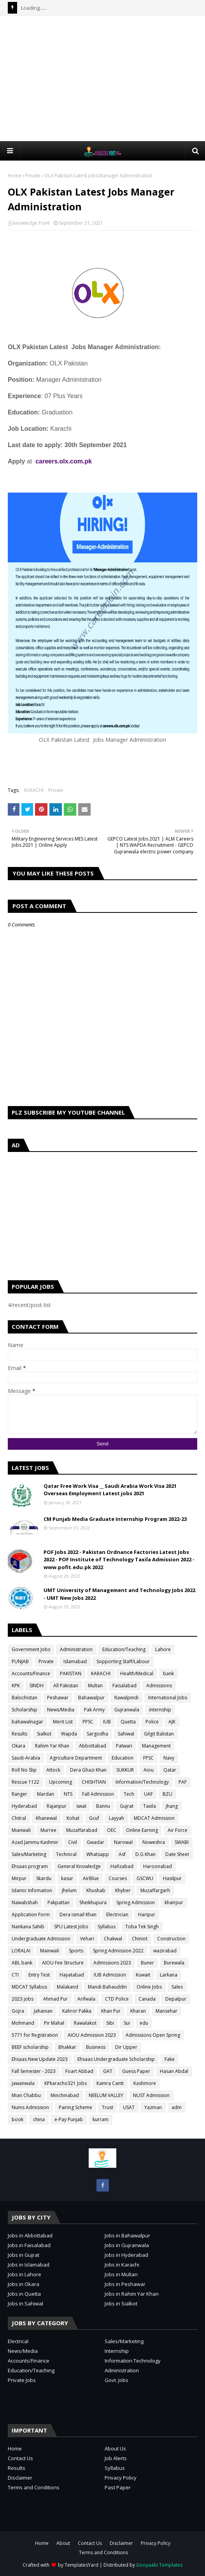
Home (14, 175)
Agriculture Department (76, 1758)
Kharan (138, 2011)
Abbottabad (92, 1745)
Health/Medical (136, 1673)
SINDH (37, 1685)
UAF (148, 1794)
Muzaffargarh (155, 1890)
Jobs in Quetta (24, 2293)
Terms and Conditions (34, 2487)
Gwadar (95, 1842)
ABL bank (22, 1962)
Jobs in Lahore (24, 2274)
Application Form (31, 1914)
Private (32, 175)
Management (156, 1745)
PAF (183, 1782)
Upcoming (60, 1782)
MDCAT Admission (154, 1818)
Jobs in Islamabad (28, 2264)
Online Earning (142, 1830)
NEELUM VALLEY (106, 2095)
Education (122, 1758)
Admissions (159, 1685)
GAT (107, 2071)
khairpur (174, 1902)
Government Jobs (31, 1649)
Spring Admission (135, 1902)
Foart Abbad (79, 2071)
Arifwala (86, 1999)
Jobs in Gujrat (23, 2254)
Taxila (149, 1806)
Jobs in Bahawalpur (127, 2235)
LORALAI (21, 1950)
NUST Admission (151, 2095)
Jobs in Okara (23, 2284)
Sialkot (44, 1733)
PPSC (87, 1721)
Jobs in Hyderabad (126, 2254)
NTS (68, 1794)
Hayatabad (72, 1974)
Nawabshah (25, 1902)
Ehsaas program (30, 1866)
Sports (76, 1950)
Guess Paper (136, 2071)
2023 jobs (22, 1999)
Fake (170, 2059)
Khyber (123, 1890)
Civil (72, 1842)
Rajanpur (57, 1806)
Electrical (18, 2341)
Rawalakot (85, 2023)
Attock (53, 1770)
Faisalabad (124, 1685)
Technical (66, 1854)
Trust (107, 2107)
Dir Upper (126, 2047)
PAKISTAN (70, 1673)
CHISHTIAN (94, 1782)
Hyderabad (24, 1806)
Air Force (177, 1830)
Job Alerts (116, 2458)
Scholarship (24, 1709)
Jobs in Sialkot (121, 2303)
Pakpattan (58, 1902)
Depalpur (175, 1999)
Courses (118, 1878)
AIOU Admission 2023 (92, 2035)
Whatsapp (97, 1854)
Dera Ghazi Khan (88, 1770)
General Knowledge (79, 1866)
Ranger (19, 1794)
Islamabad (75, 1661)
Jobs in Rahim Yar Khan (132, 2293)
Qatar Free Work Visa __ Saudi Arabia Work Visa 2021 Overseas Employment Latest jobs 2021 (110, 1489)
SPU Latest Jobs (71, 1926)
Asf (122, 1854)
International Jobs (167, 1697)
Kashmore (144, 2083)
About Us (115, 2448)
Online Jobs (149, 1987)
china (39, 2119)
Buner (147, 1962)
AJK (171, 1721)
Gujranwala (126, 1709)
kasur (67, 1878)
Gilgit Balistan (159, 1733)
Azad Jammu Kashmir (35, 1842)
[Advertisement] (106, 78)
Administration (76, 1649)
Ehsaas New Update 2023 (40, 2059)
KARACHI (34, 790)
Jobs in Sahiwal (25, 2303)
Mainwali (49, 1950)
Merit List (63, 1721)
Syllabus (107, 1926)
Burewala (174, 1962)
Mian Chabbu (26, 2095)
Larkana (168, 1974)
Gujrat (126, 1806)
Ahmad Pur (55, 1999)
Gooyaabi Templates (159, 2565)
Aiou (149, 1770)
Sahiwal (126, 1733)
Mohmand (23, 2023)
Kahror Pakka (76, 2011)
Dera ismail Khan (78, 1914)
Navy (168, 1758)
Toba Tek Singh (142, 1926)
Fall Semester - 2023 (34, 2071)
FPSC (148, 1758)
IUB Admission (110, 1974)
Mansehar (166, 2011)
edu (144, 2023)
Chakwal (113, 1938)
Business (95, 2047)
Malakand (67, 1987)
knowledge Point (31, 223)
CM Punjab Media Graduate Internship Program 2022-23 (115, 1518)
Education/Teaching (123, 1649)
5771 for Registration (35, 2035)
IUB (107, 1721)
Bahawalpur (91, 1697)
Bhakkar (67, 2047)
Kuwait (143, 1974)
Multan (95, 1685)
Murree (48, 1830)
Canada (147, 1999)
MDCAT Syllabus (29, 1987)
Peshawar (57, 1697)
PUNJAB (20, 1661)
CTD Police (117, 1999)
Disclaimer (20, 2477)
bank (168, 1673)
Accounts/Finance (31, 1673)
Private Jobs (22, 2380)
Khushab (95, 1890)
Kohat (73, 1818)
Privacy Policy (121, 2477)
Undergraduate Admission (41, 1938)
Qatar (169, 1770)
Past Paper (118, 2487)
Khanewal (46, 1818)
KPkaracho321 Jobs (65, 2083)
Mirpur (19, 1878)
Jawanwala (23, 2083)
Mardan (45, 1794)
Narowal (123, 1842)
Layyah (116, 1818)
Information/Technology (142, 1782)
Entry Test (39, 1974)
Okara (18, 1745)
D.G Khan (145, 1854)
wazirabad (165, 1950)
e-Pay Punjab (68, 2119)
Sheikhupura (93, 1902)
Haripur (146, 1914)
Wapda (69, 1733)
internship (160, 1709)
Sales (177, 1987)
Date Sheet (177, 1854)
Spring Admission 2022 (118, 1950)
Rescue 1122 (25, 1782)
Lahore (163, 1649)
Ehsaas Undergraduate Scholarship (116, 2059)
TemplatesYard (81, 2565)
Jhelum (69, 1890)
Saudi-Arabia (26, 1758)
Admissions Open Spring (153, 2035)
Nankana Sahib (28, 1926)
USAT (129, 2107)
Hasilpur (172, 1878)
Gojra (18, 2011)
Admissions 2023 (112, 1962)
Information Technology (133, 2360)
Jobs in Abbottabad (30, 2235)
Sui (127, 2023)
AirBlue (91, 1878)
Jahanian (43, 2011)
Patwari (124, 1745)
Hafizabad (121, 1866)
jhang (172, 1806)
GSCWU (145, 1878)
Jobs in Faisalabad (29, 2245)
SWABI (182, 1842)
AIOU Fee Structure (63, 1962)
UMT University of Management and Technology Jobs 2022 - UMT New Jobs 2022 (119, 1594)
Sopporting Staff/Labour (123, 1661)
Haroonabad (157, 1866)
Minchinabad (65, 2095)
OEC (111, 1830)
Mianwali (21, 1830)
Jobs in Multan (121, 2274)
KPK (16, 1685)
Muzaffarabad (81, 1830)
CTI (15, 1974)
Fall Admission (98, 1794)
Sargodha (97, 1733)
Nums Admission (30, 2107)
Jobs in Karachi (122, 2264)
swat (81, 1806)
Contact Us (20, 2458)
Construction (171, 1938)
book (17, 2119)
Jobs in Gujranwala (127, 2245)
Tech (129, 1794)
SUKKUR (125, 1770)
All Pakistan (65, 1685)
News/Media (60, 1709)
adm (177, 2107)
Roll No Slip (24, 1770)
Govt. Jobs (116, 2380)
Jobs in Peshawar (125, 2284)
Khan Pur (111, 2011)
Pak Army (94, 1709)
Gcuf (94, 1818)
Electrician (117, 1914)
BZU (167, 1794)
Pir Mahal (54, 2023)
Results (19, 1733)
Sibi (110, 2023)
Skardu (43, 1878)
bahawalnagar (27, 1721)
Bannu (103, 1806)
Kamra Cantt (110, 2083)
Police (152, 1721)
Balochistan (24, 1697)
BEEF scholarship (30, 2047)
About (63, 2543)
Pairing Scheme (75, 2107)
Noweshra (153, 1842)
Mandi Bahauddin (107, 1987)
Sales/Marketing (29, 1854)
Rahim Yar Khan (52, 1745)
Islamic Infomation (32, 1890)
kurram (101, 2119)
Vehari (87, 1938)
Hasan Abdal (174, 2071)
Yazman (153, 2107)
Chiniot (139, 1938)
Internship (117, 2350)
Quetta (128, 1721)
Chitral (19, 1818)
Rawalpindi (126, 1697)
